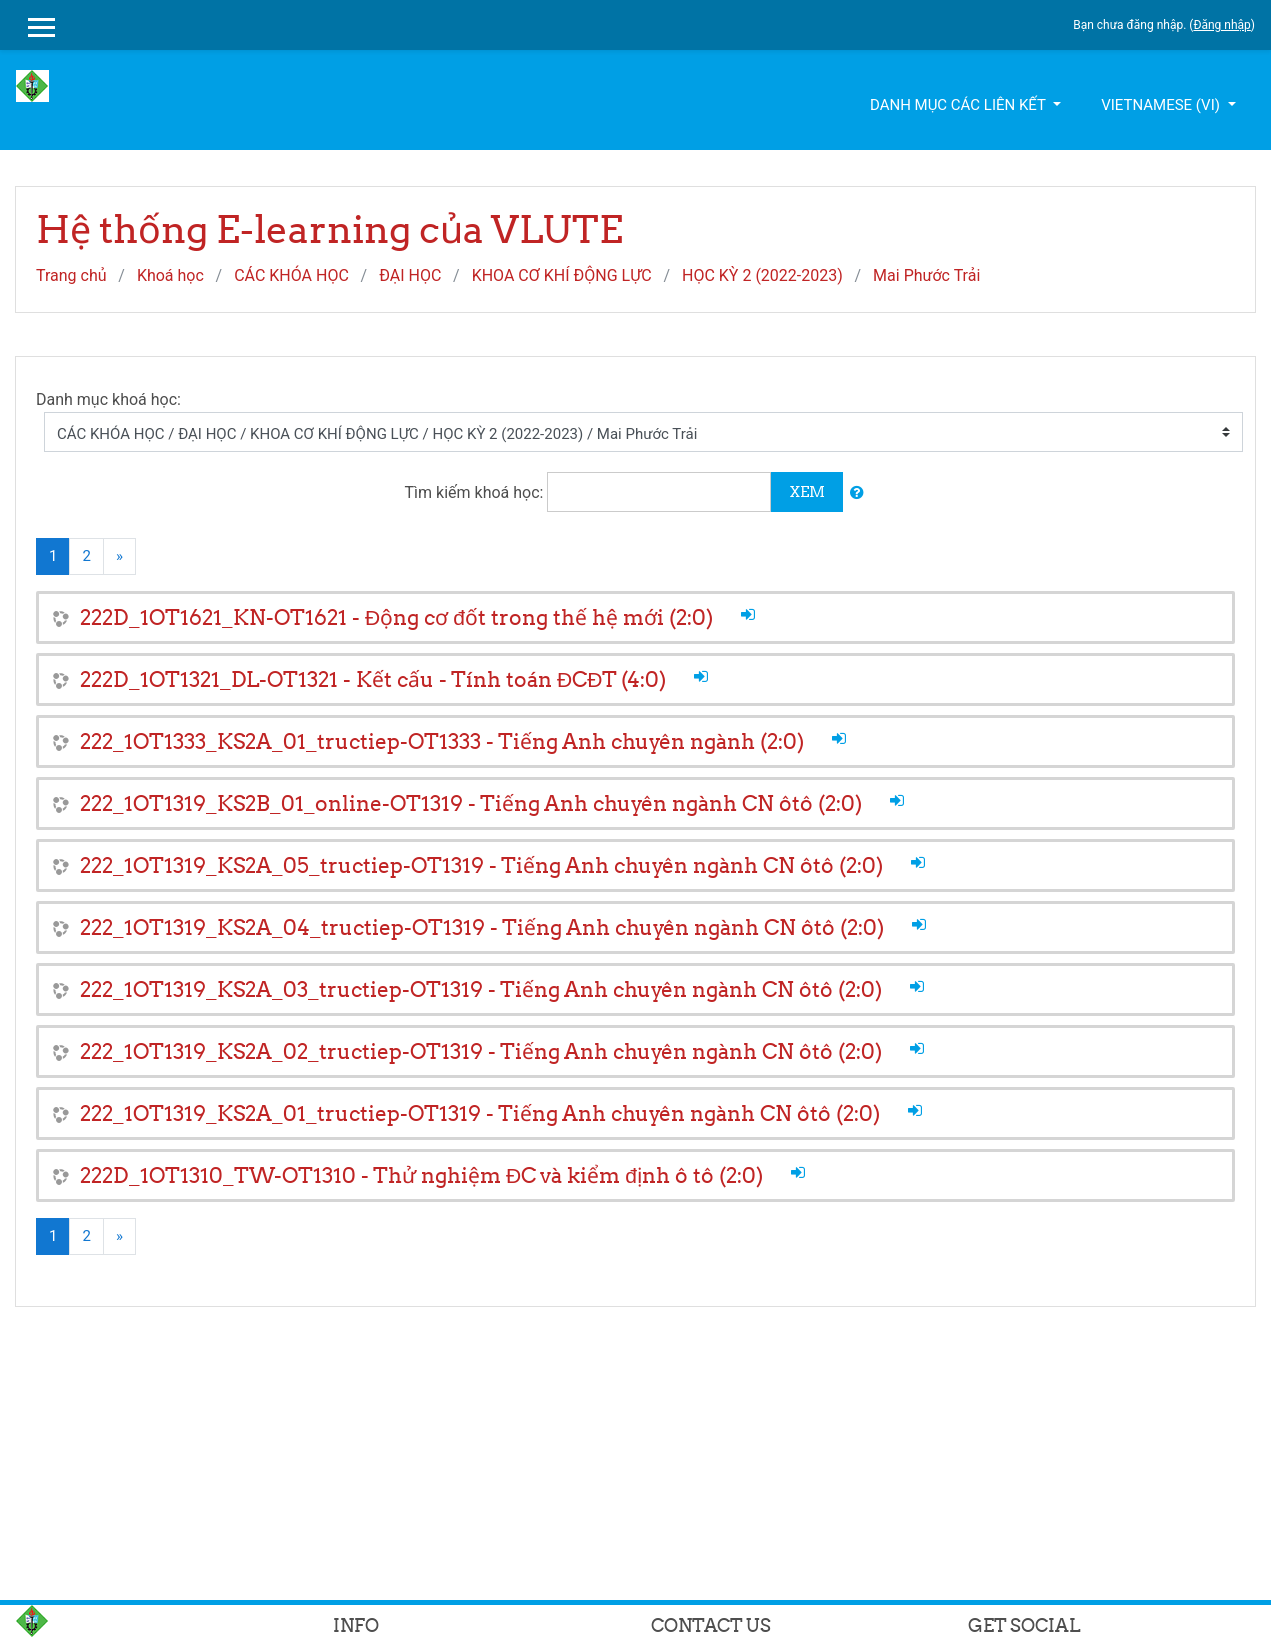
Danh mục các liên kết (959, 105)
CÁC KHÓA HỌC (291, 275)
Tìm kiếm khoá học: (476, 492)
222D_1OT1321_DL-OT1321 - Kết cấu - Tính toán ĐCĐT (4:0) (373, 679)
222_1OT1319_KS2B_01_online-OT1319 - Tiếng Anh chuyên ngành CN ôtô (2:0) (471, 803)
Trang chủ (71, 275)
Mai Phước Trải (926, 275)
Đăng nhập (1221, 25)
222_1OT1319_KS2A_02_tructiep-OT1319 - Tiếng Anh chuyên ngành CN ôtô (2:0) (481, 1051)
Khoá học (170, 275)
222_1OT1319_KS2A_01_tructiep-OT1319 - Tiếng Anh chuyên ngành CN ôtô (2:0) (480, 1113)
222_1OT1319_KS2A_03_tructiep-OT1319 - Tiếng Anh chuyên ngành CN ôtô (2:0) (481, 989)
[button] (857, 493)
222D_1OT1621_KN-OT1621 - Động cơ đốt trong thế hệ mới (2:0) (396, 617)
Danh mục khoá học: (108, 399)
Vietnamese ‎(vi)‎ (1162, 105)
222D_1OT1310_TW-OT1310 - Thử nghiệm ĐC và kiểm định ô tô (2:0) (421, 1175)
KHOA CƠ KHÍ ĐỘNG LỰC (562, 275)
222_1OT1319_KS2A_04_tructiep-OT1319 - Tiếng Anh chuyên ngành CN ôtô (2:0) (482, 927)
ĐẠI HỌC (410, 275)
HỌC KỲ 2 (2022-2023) (762, 275)
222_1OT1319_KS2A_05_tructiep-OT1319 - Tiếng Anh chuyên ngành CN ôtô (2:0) (481, 865)
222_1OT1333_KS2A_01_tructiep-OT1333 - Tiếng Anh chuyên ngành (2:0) (442, 741)
